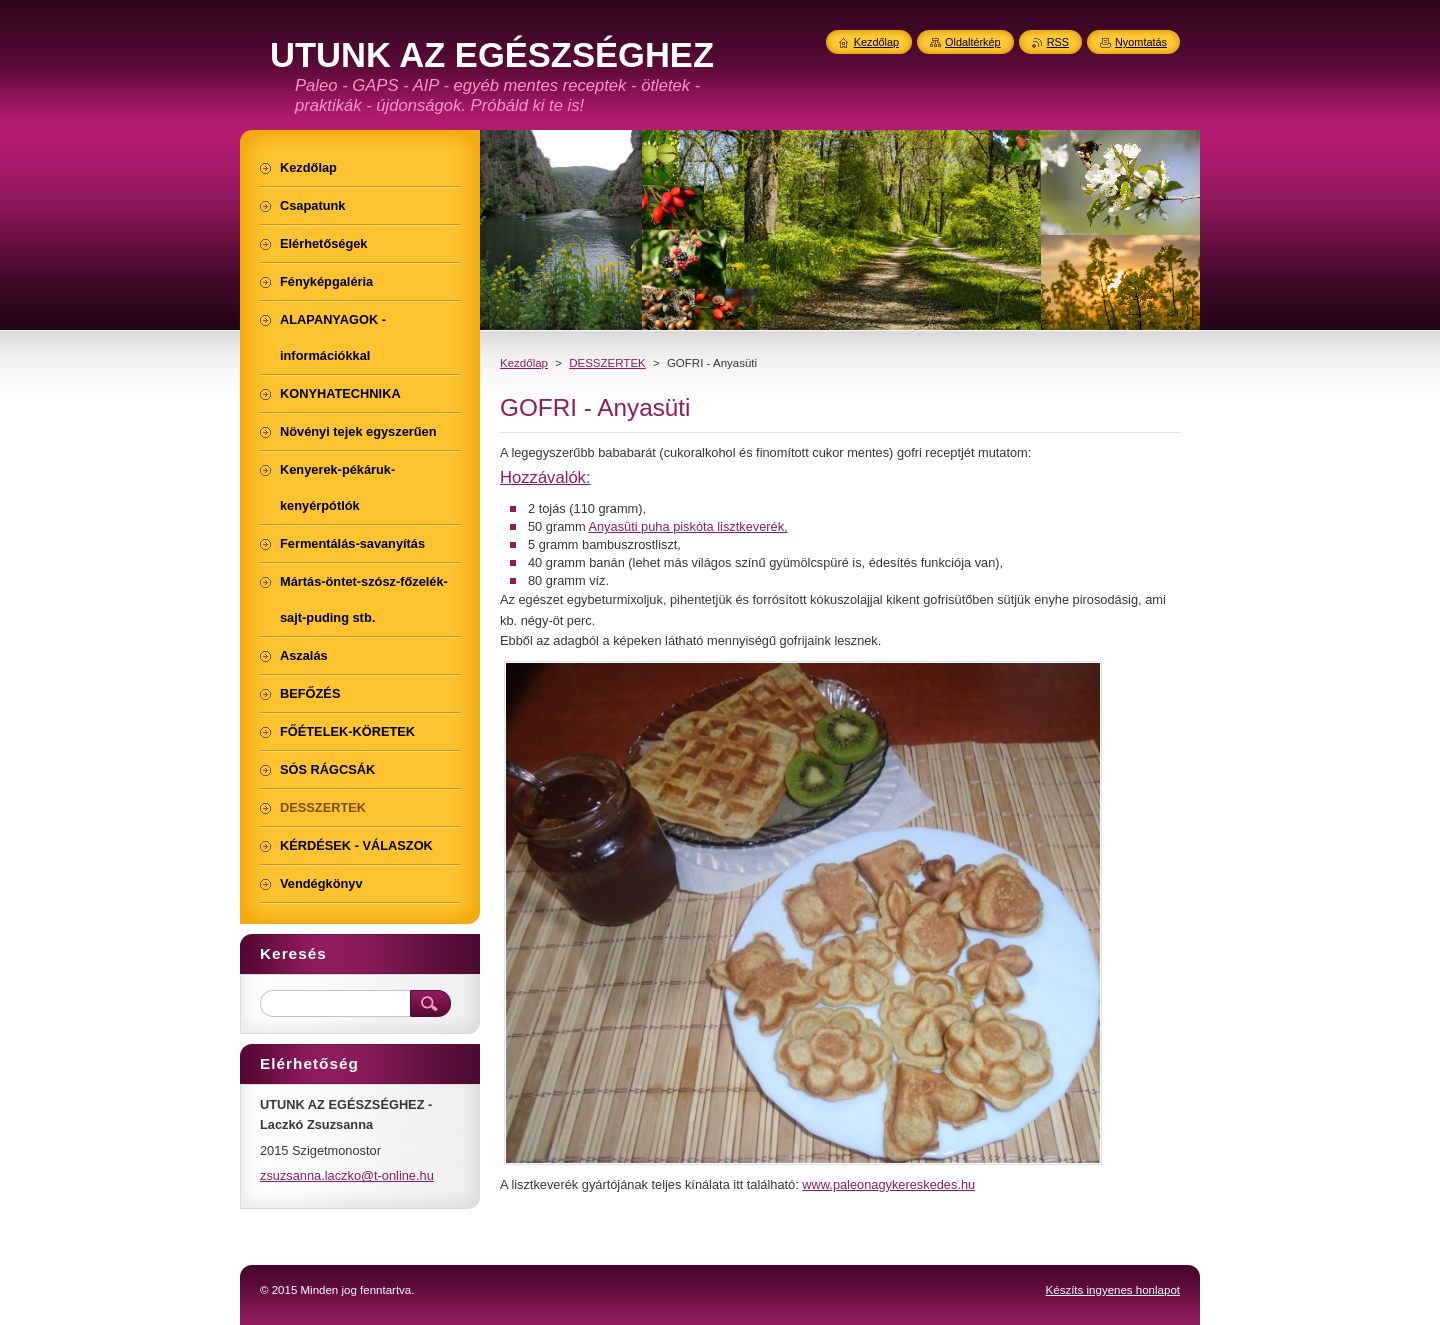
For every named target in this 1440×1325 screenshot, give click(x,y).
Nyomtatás (1141, 42)
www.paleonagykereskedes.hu (888, 1184)
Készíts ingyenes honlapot (1113, 1290)
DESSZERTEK (607, 363)
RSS (1058, 42)
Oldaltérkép (973, 42)
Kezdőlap (524, 363)
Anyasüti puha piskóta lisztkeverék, (687, 526)
